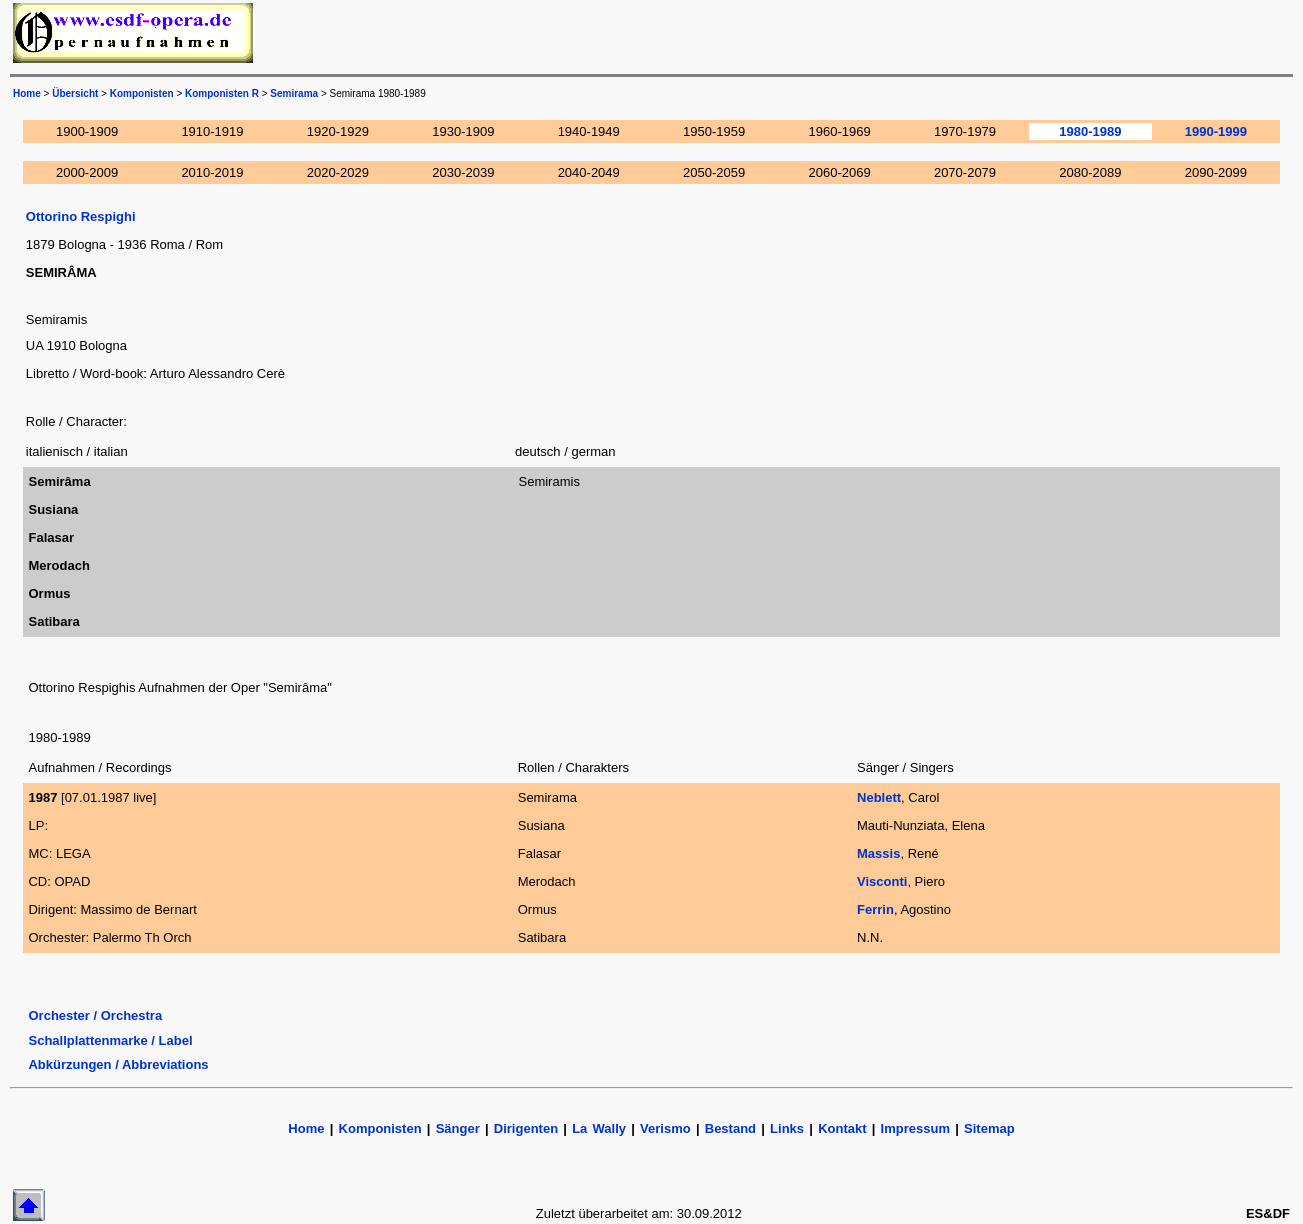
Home (27, 93)
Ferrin (875, 909)
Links (787, 1128)
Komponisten (142, 93)
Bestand (730, 1128)
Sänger (458, 1128)
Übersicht (75, 93)
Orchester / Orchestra (95, 1015)
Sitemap (989, 1128)
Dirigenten (526, 1128)
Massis (878, 853)
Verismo (665, 1128)
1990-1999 (1216, 131)
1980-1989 (1090, 131)
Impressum (915, 1128)
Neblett (879, 797)
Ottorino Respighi (81, 216)
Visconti (882, 881)
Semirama (294, 93)
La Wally (599, 1128)
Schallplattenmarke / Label (110, 1040)
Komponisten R (222, 93)
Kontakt (845, 1128)
